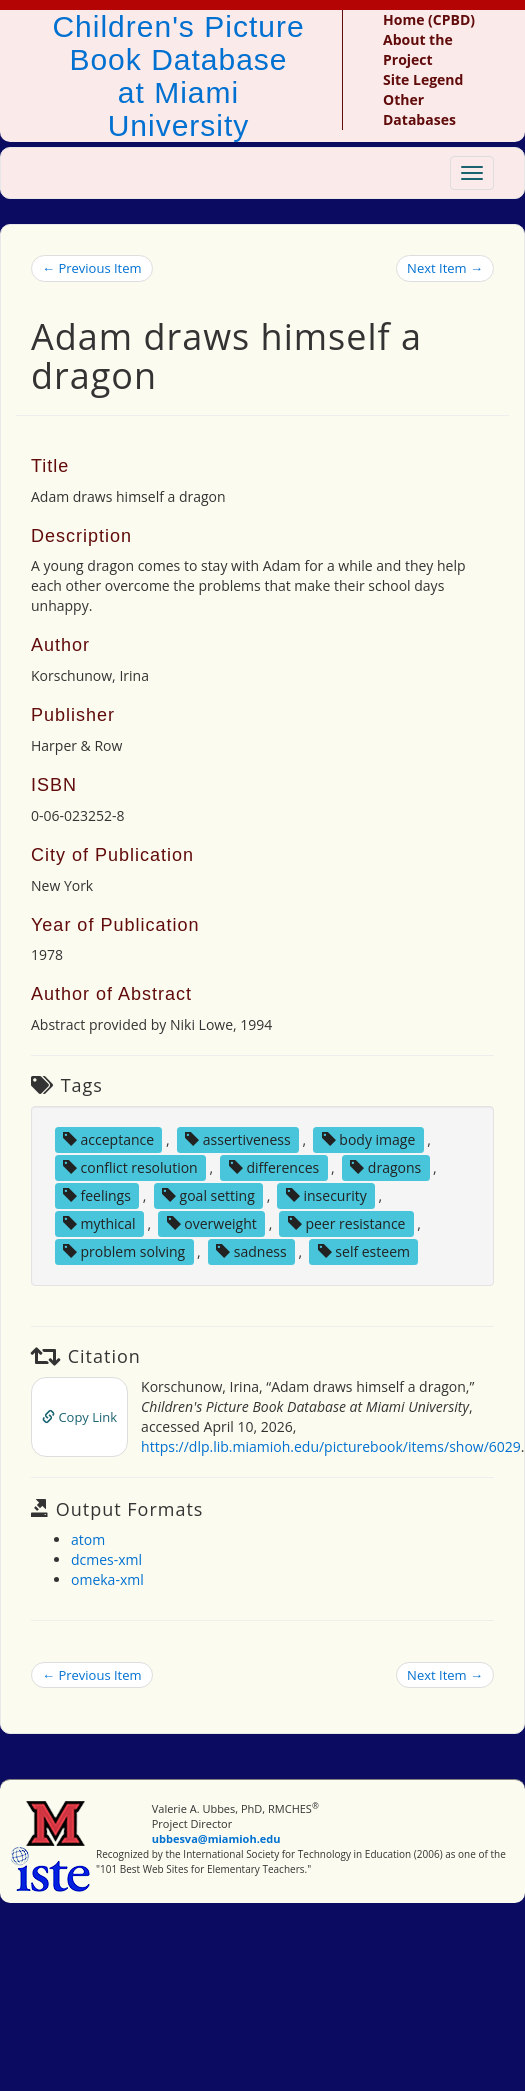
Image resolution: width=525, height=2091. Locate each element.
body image (369, 1139)
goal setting (208, 1195)
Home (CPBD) (429, 19)
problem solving (124, 1251)
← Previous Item (92, 268)
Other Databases (419, 109)
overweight (212, 1223)
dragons (385, 1167)
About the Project (418, 49)
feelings (97, 1195)
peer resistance (347, 1223)
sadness (251, 1251)
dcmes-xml (106, 1559)
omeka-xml (107, 1579)
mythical (99, 1223)
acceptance (108, 1139)
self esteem (364, 1251)
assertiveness (238, 1139)
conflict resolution (130, 1167)
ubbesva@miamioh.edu (216, 1838)
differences (274, 1167)
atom (88, 1539)
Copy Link (79, 1417)
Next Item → (445, 268)
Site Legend (423, 79)
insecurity (326, 1195)
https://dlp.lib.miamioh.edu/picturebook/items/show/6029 (331, 1446)
